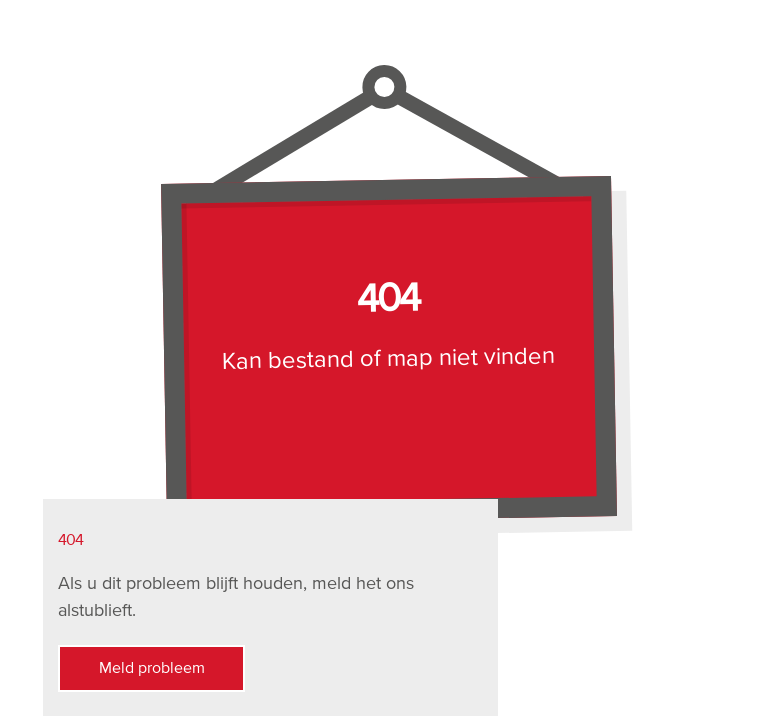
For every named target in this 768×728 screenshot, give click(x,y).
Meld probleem (131, 668)
